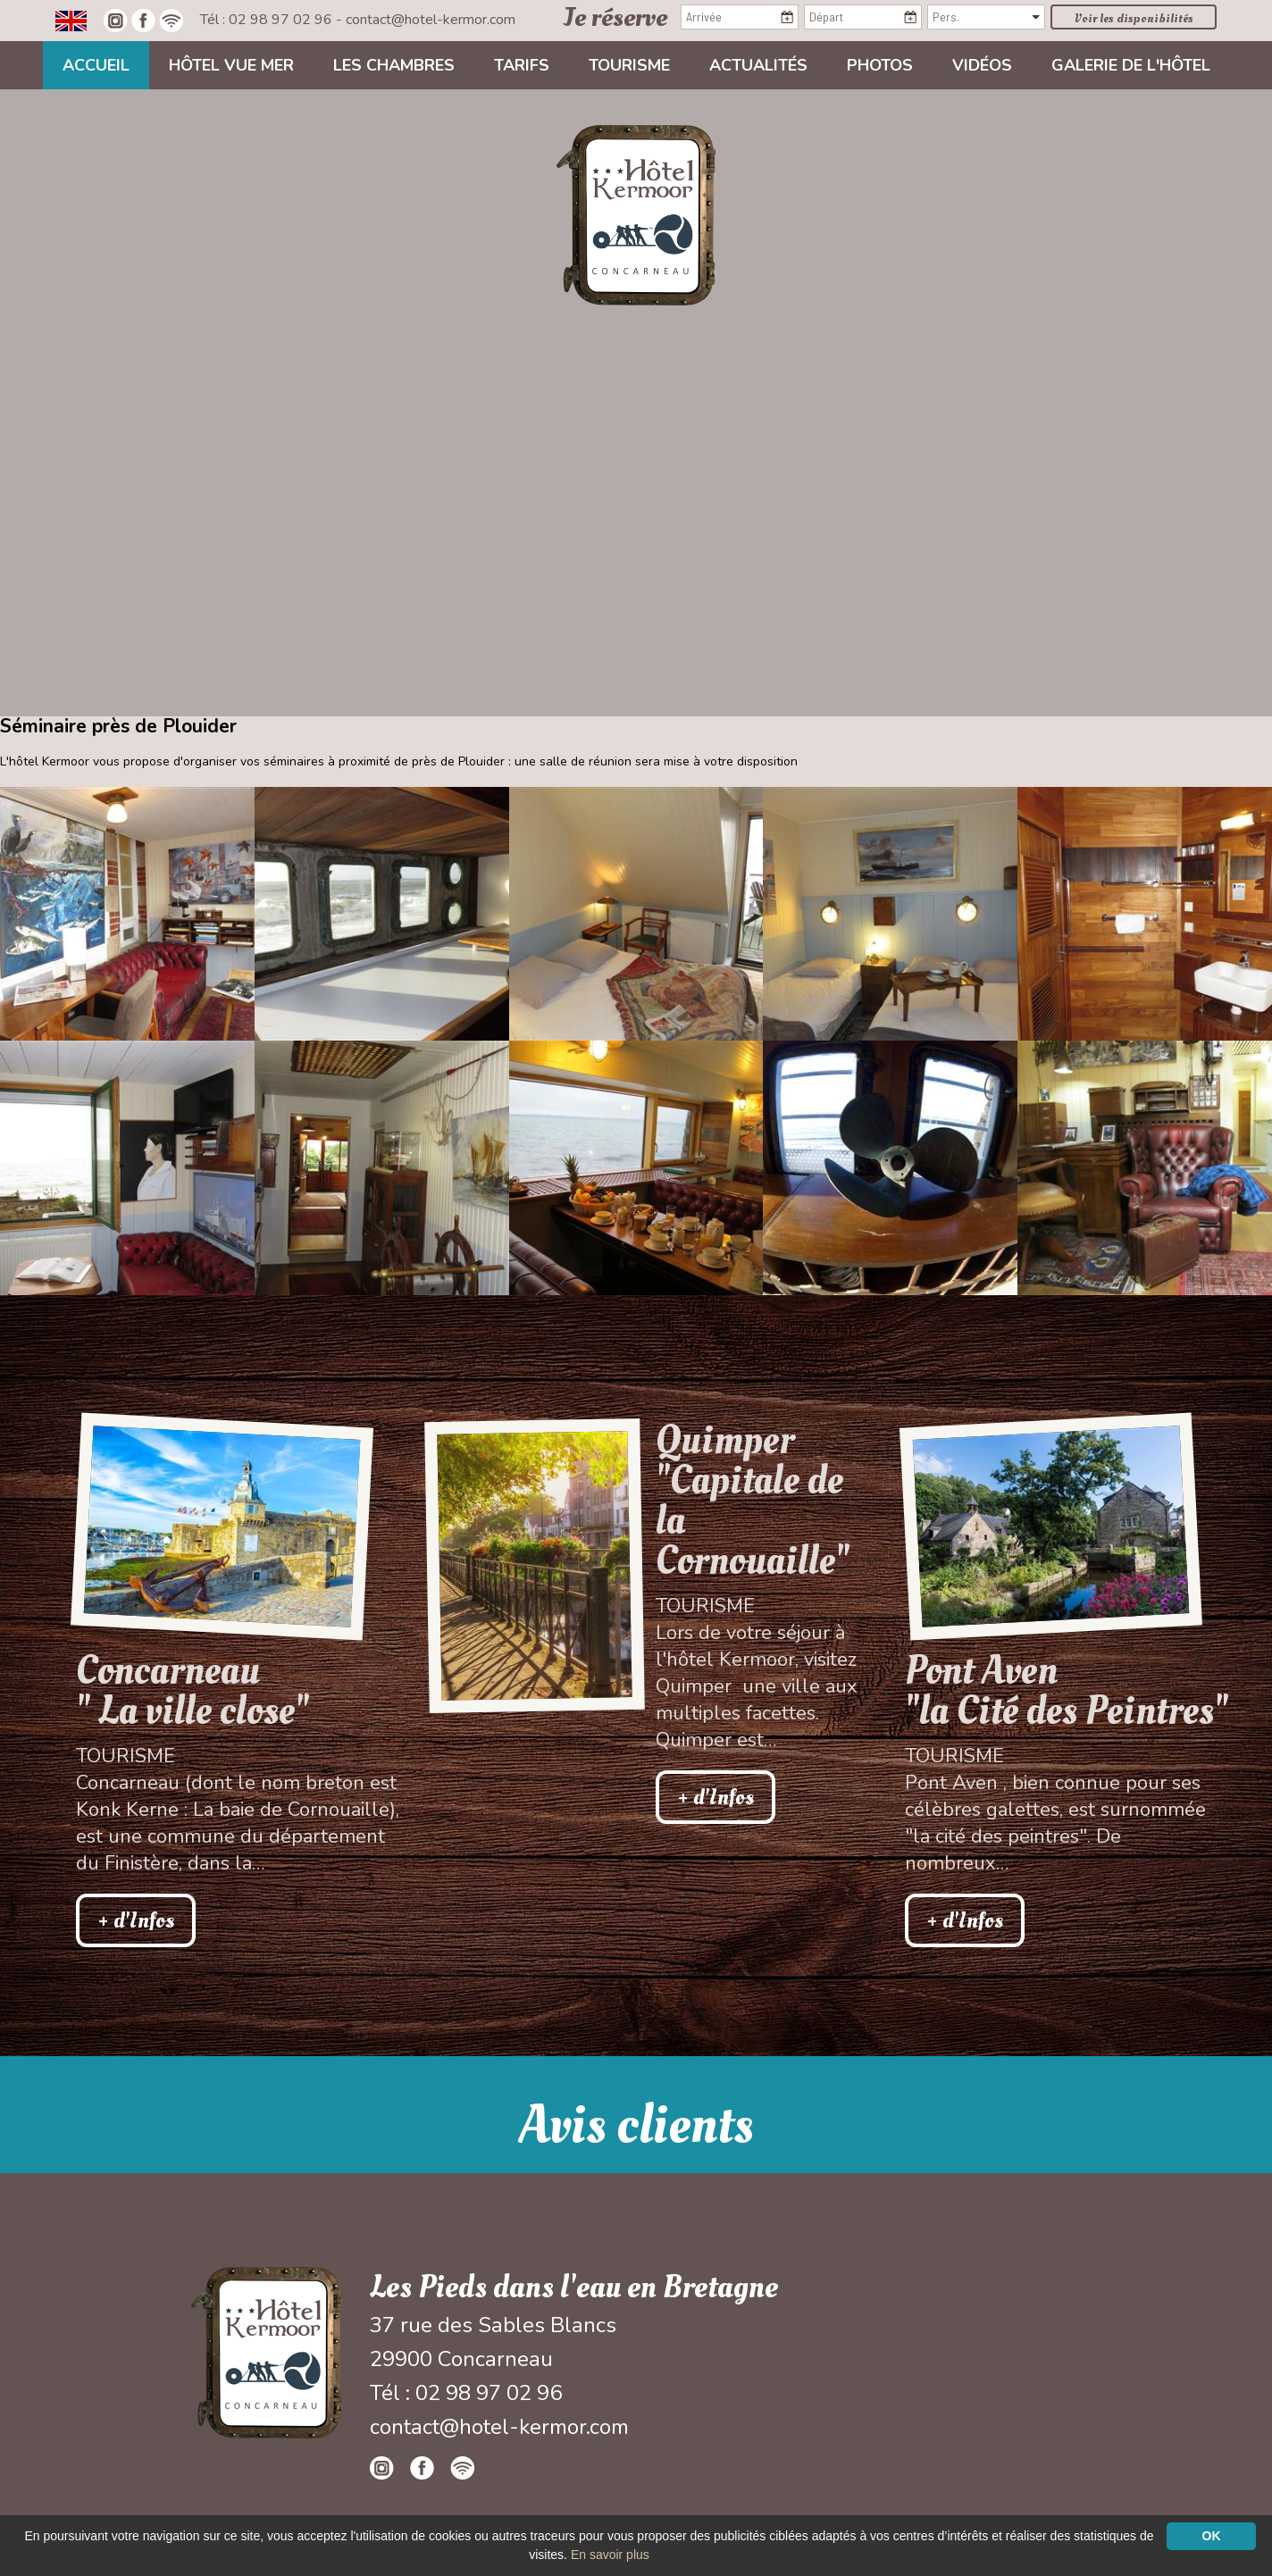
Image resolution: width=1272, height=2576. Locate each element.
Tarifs (521, 65)
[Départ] (863, 16)
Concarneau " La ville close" (192, 1691)
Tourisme (629, 65)
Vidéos (982, 65)
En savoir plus (610, 2554)
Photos (880, 65)
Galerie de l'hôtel (1130, 65)
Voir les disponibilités (1134, 18)
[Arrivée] (740, 16)
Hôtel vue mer (231, 65)
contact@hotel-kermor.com (430, 19)
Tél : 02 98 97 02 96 (268, 19)
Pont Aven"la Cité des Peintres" (1066, 1691)
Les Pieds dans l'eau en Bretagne (574, 2287)
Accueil (96, 65)
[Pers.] (986, 16)
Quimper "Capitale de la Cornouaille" (752, 1500)
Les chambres (394, 65)
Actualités (758, 65)
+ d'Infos (135, 1920)
